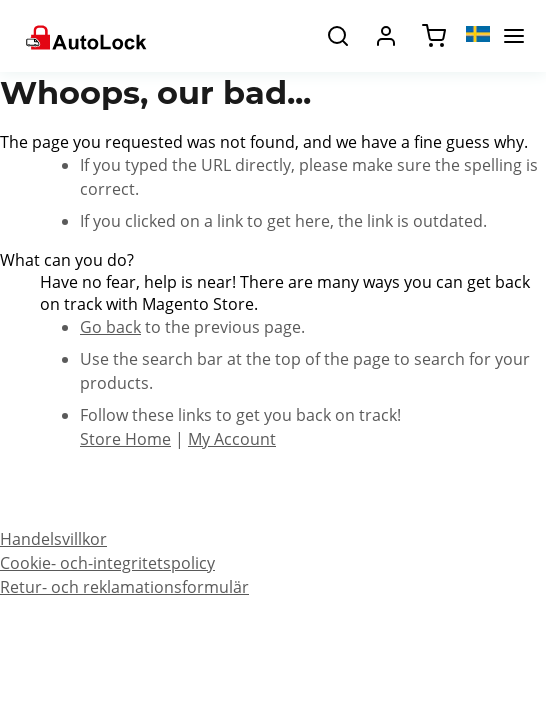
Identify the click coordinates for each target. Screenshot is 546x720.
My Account (232, 439)
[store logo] (84, 36)
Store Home (125, 439)
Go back (110, 327)
